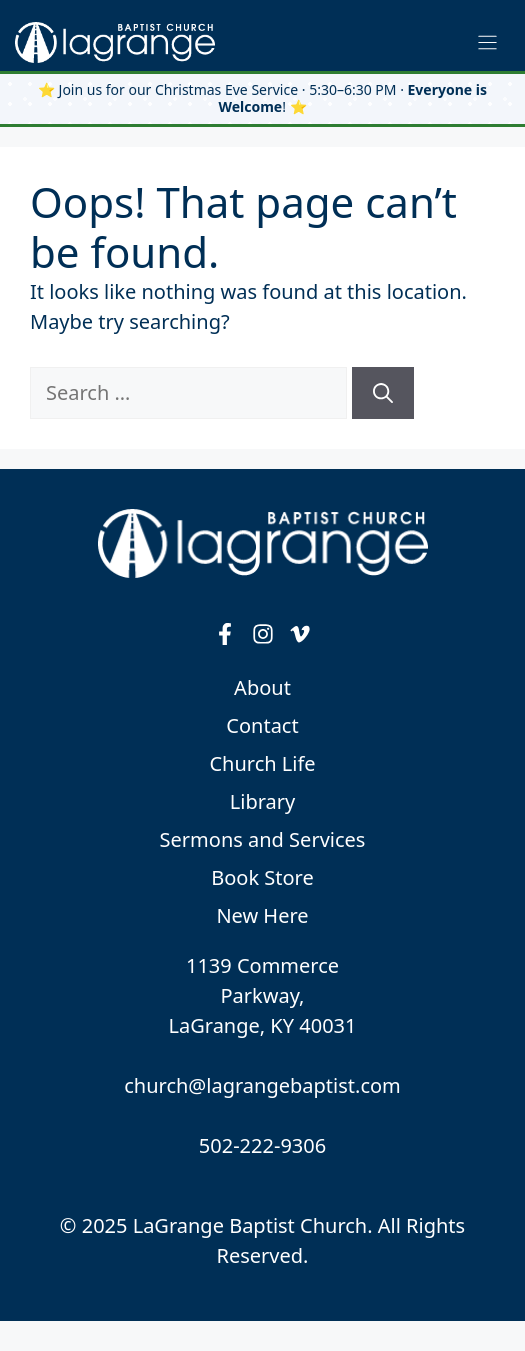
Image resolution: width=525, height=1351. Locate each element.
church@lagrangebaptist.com (262, 1085)
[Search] (383, 393)
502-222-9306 (262, 1145)
